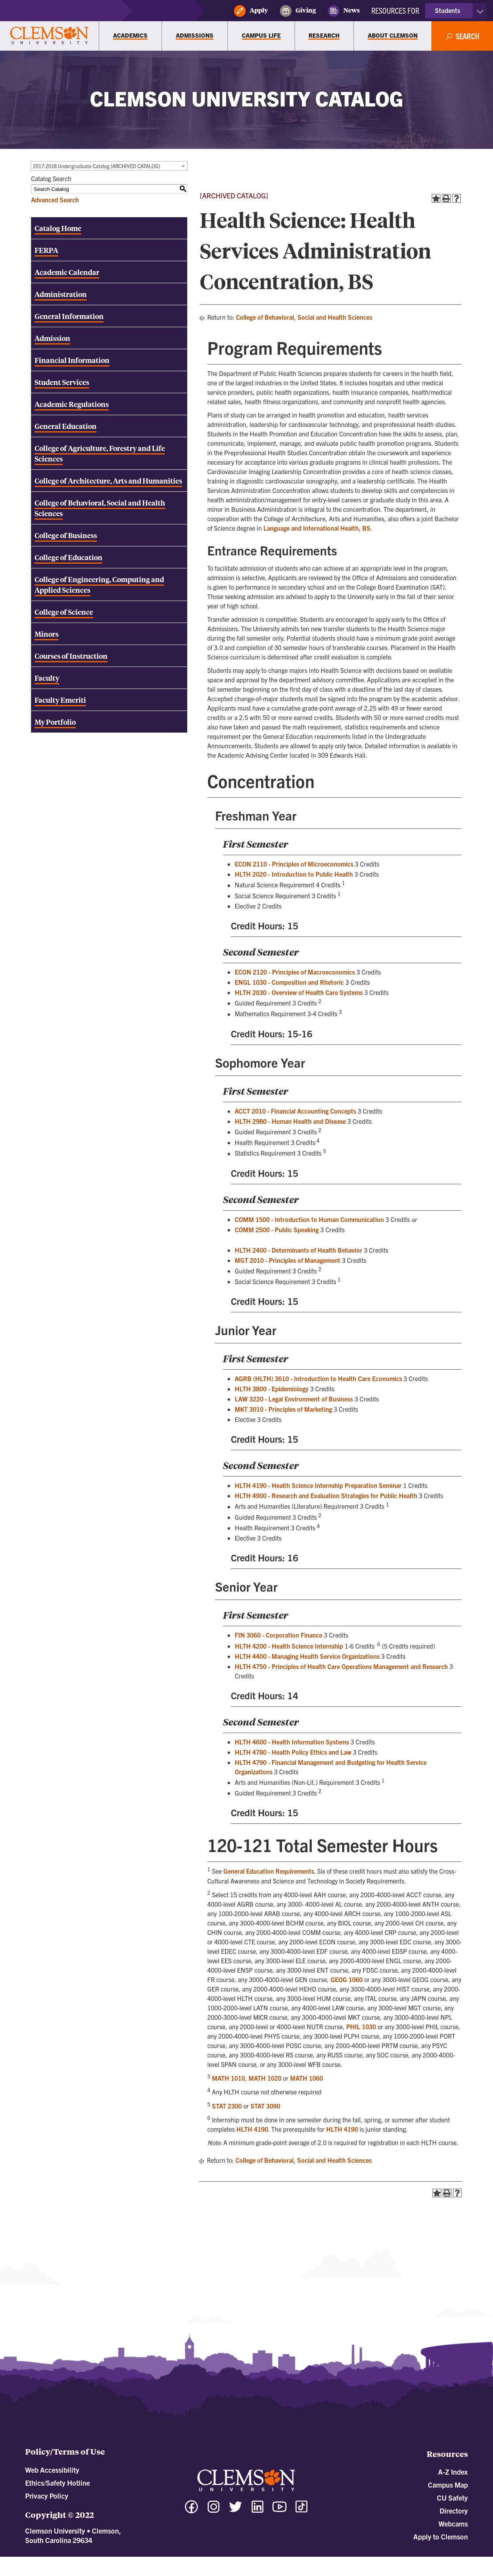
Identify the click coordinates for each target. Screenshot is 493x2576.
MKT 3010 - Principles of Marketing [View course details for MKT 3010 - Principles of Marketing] (283, 1409)
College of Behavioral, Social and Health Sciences (304, 317)
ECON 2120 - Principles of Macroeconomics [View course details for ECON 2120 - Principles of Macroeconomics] (295, 972)
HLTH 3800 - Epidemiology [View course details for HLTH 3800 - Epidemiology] (272, 1388)
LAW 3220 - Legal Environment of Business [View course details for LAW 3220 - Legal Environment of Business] (294, 1399)
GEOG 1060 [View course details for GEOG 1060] (346, 1979)
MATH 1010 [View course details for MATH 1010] (228, 2078)
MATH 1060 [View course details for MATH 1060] (306, 2078)
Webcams (453, 2523)
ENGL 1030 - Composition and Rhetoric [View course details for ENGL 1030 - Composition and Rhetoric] (289, 982)
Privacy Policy (46, 2495)
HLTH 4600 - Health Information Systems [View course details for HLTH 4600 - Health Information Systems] (292, 1742)
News (344, 11)
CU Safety (452, 2497)
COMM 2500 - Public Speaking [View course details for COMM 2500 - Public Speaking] (277, 1229)
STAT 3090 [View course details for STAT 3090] (265, 2106)
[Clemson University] (49, 36)
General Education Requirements (268, 1871)
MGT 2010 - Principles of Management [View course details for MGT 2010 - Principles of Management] (287, 1260)
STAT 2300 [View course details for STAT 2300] (227, 2106)
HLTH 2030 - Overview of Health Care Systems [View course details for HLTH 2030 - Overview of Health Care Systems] (299, 992)
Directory (454, 2510)
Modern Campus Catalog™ (317, 2560)
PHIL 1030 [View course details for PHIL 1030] (361, 2026)
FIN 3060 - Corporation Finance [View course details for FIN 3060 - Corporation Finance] (278, 1635)
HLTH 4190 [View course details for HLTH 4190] (252, 2129)
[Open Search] (462, 36)
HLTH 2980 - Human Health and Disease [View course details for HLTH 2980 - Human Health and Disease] (290, 1121)
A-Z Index (453, 2471)
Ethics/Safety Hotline (57, 2482)
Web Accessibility (52, 2469)
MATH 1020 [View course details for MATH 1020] (264, 2078)
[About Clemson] (392, 36)
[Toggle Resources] (480, 11)
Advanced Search (55, 199)
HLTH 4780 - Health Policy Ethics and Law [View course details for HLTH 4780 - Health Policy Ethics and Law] (293, 1752)
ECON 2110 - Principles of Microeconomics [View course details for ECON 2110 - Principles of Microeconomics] (294, 864)
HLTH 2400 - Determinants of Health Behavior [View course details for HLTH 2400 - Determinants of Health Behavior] (298, 1250)
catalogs (159, 2560)
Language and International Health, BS (317, 528)
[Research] (324, 36)
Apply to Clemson (440, 2536)
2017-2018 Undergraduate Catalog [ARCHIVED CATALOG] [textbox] (96, 166)
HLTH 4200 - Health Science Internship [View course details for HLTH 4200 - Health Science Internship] (289, 1646)
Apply (251, 11)
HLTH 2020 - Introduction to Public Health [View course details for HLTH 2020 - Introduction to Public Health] (294, 874)
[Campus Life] (261, 36)
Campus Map (448, 2484)
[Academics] (130, 36)
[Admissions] (194, 36)
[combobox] (109, 165)
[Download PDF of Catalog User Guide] (109, 678)
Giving (298, 11)
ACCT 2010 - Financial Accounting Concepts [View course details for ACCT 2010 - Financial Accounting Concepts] (295, 1111)
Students (447, 10)
